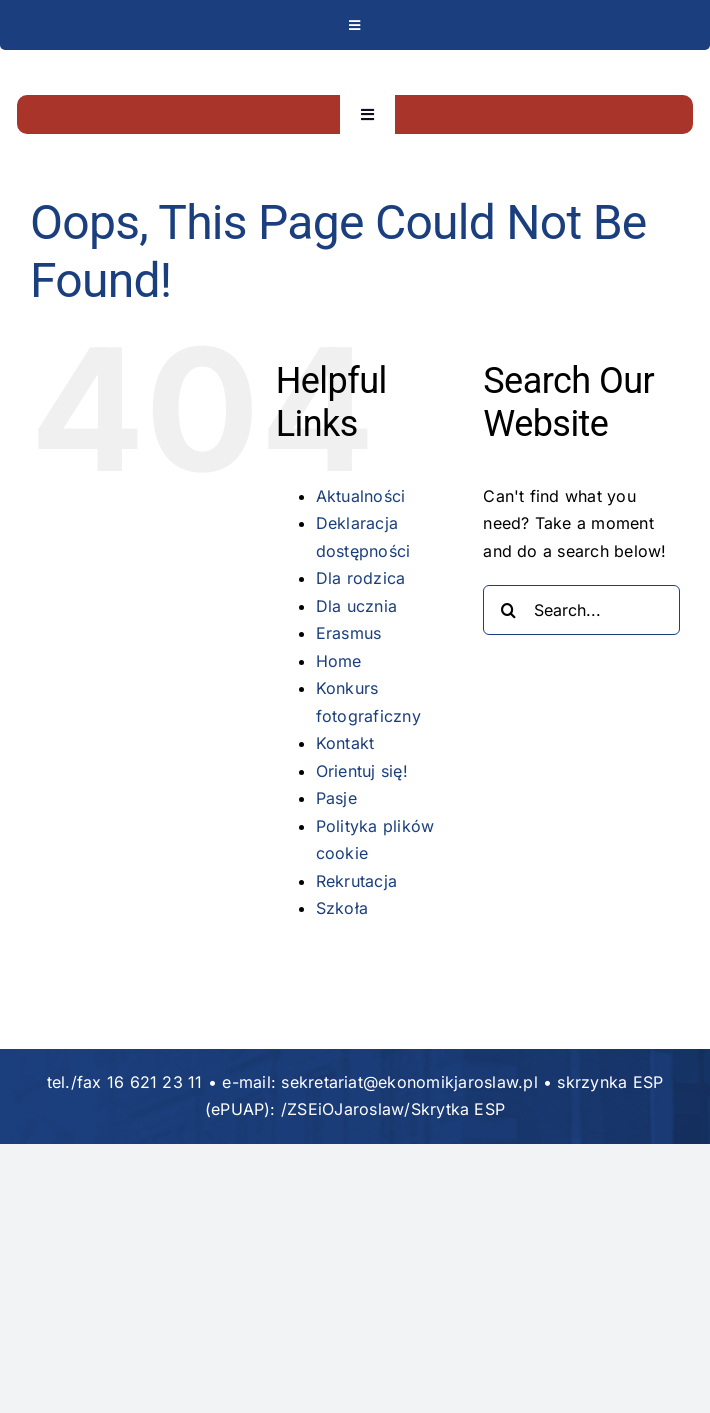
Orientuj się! (362, 771)
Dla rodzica (361, 578)
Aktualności (361, 496)
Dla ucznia (356, 606)
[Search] (508, 610)
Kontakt (345, 743)
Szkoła (342, 908)
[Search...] (581, 610)
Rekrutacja (356, 881)
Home (339, 661)
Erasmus (349, 633)
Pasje (336, 798)
